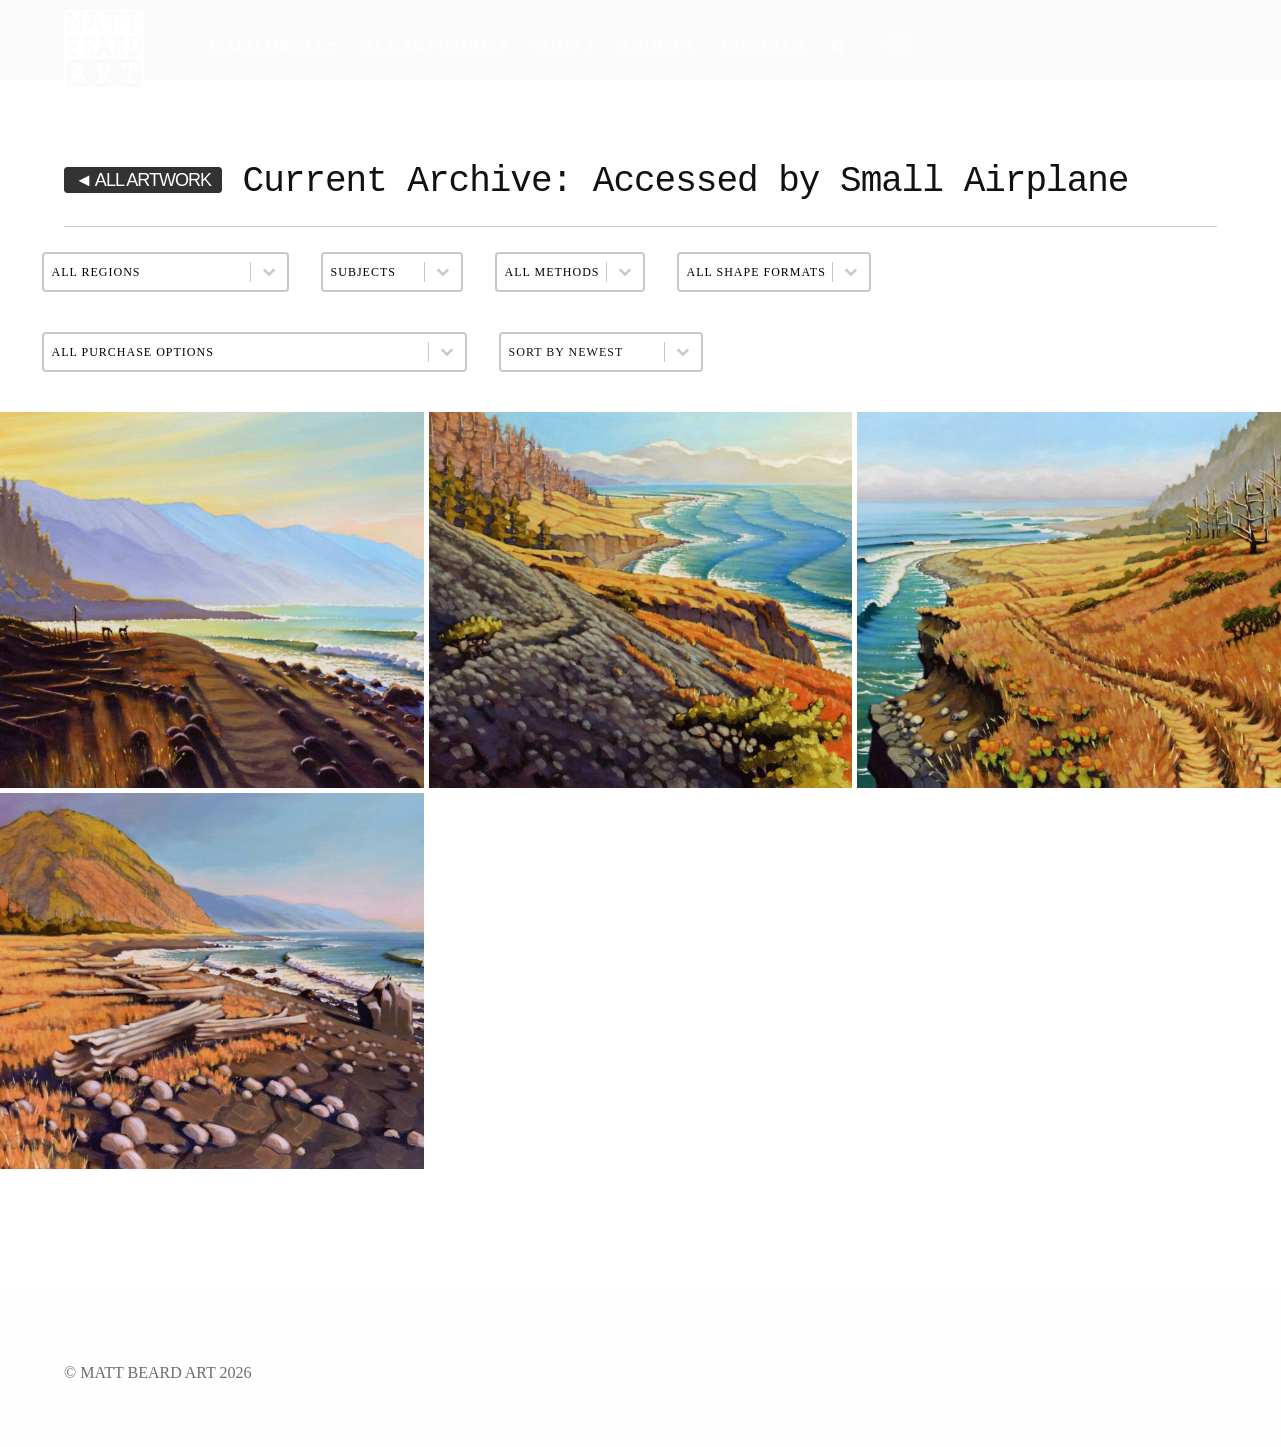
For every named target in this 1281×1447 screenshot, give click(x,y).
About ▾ (658, 45)
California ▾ (274, 45)
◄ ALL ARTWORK (143, 180)
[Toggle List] (683, 352)
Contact (764, 45)
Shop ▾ (564, 45)
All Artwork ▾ (435, 45)
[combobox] (582, 352)
